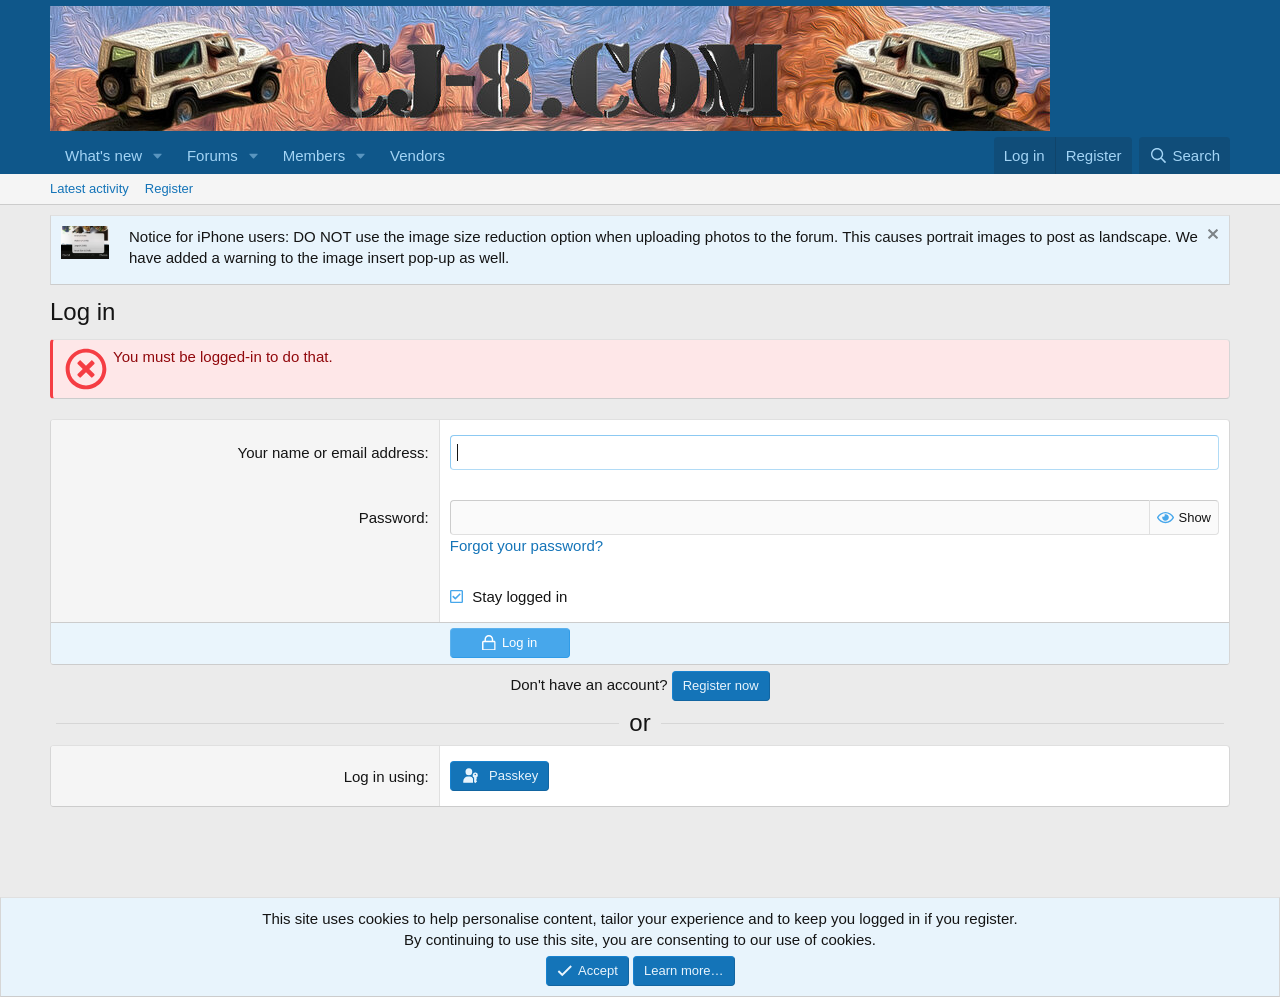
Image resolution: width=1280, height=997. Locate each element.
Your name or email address (331, 452)
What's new (103, 155)
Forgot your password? (526, 545)
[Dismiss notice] (1210, 236)
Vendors (417, 155)
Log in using (384, 776)
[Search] (1184, 155)
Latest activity (89, 188)
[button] (158, 155)
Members (314, 155)
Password (392, 517)
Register (169, 188)
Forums (212, 155)
